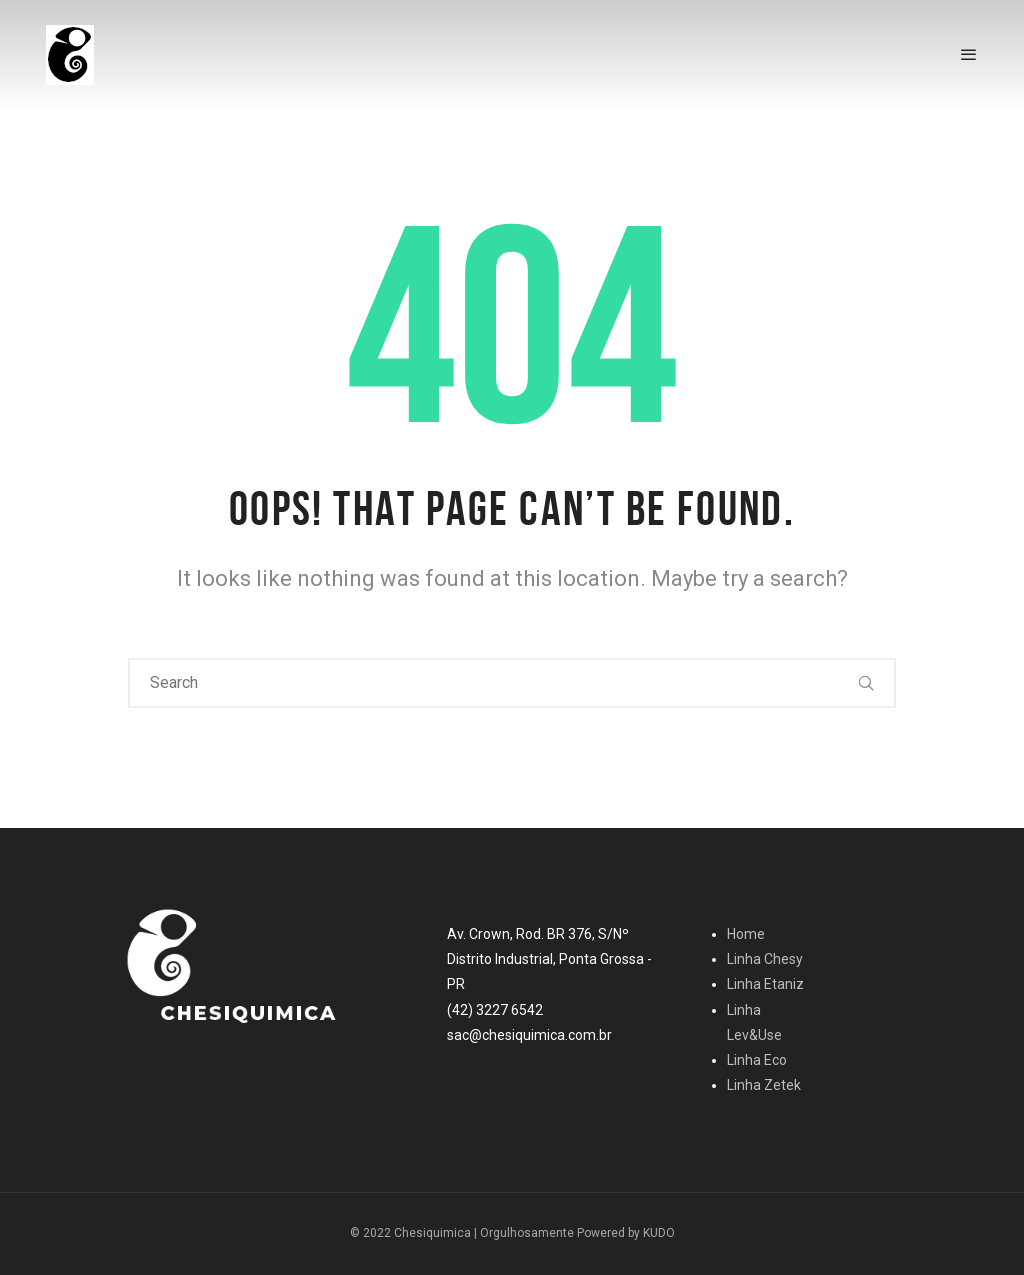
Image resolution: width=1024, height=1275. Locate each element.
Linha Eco (757, 1060)
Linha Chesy (765, 959)
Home (746, 934)
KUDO (659, 1233)
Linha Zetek (764, 1085)
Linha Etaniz (765, 984)
